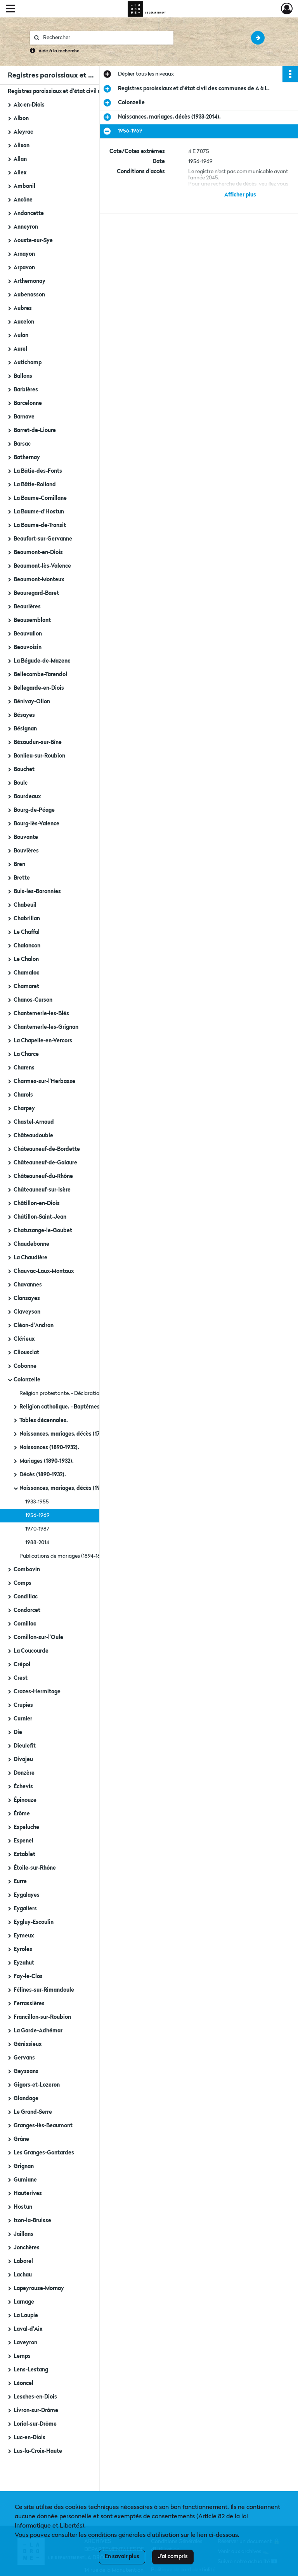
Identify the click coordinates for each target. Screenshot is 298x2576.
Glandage (26, 2098)
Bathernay (27, 457)
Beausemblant (32, 620)
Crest (21, 1678)
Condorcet (27, 1610)
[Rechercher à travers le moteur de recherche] (105, 38)
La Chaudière (30, 1257)
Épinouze (25, 1800)
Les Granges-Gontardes (44, 2153)
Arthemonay (29, 281)
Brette (22, 878)
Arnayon (24, 254)
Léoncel (23, 2383)
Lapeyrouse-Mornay (39, 2288)
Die (18, 1732)
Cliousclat (26, 1352)
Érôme (22, 1814)
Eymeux (24, 1936)
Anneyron (26, 227)
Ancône (23, 200)
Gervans (24, 2058)
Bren (19, 864)
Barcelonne (28, 403)
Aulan (21, 335)
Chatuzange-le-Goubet (43, 1230)
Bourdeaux (27, 796)
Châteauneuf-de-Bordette (47, 1149)
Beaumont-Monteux (39, 579)
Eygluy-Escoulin (34, 1922)
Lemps (22, 2356)
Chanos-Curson (33, 1000)
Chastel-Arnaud (34, 1122)
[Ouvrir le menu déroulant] (10, 9)
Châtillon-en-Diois (37, 1203)
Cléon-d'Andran (34, 1325)
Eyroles (23, 1949)
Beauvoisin (28, 647)
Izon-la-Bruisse (32, 2220)
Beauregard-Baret (36, 593)
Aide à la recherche (59, 51)
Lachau (23, 2275)
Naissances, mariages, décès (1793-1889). (71, 1434)
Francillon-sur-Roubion (42, 2017)
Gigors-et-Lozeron (37, 2085)
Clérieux (24, 1339)
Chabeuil (25, 905)
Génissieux (28, 2044)
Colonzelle (27, 1380)
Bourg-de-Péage (34, 810)
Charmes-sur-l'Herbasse (44, 1081)
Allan (20, 159)
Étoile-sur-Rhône (35, 1868)
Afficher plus (240, 195)
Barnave (24, 417)
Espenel (23, 1841)
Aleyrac (23, 132)
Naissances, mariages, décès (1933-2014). (70, 1488)
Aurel (20, 349)
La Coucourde (31, 1651)
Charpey (24, 1108)
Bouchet (24, 769)
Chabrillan (27, 918)
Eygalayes (27, 1895)
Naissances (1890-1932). (49, 1447)
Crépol (22, 1664)
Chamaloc (26, 973)
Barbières (26, 390)
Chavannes (28, 1285)
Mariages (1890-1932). (46, 1461)
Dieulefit (25, 1746)
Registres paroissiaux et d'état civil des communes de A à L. (83, 91)
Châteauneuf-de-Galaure (45, 1163)
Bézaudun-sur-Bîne (38, 742)
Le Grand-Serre (33, 2112)
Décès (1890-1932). (42, 1474)
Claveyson (27, 1312)
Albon (21, 118)
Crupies (23, 1705)
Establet (24, 1854)
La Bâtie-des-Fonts (38, 471)
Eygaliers (25, 1908)
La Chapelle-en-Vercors (43, 1040)
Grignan (24, 2166)
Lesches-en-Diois (35, 2397)
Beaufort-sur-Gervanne (43, 539)
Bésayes (24, 715)
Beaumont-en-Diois (38, 552)
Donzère (24, 1773)
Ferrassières (29, 2003)
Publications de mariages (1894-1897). (64, 1556)
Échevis (23, 1786)
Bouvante (26, 837)
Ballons (23, 376)
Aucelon (24, 322)
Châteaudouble (33, 1135)
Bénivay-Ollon (32, 701)
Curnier (23, 1719)
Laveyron (25, 2342)
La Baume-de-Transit (40, 525)
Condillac (26, 1597)
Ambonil (24, 186)
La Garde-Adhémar (38, 2031)
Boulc (21, 783)
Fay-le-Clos (28, 1976)
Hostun (23, 2207)
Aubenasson (29, 295)
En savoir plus (122, 2556)
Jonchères (27, 2248)
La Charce (26, 1054)
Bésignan (25, 729)
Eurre (20, 1881)
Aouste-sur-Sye (33, 240)
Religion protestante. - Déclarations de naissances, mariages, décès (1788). (97, 1393)
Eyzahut (24, 1963)
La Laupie (26, 2315)
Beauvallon (28, 634)
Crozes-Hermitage (37, 1691)
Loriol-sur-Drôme (35, 2424)
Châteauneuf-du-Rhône (43, 1176)
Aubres (23, 308)
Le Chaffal (27, 932)
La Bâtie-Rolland (35, 484)
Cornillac (25, 1624)
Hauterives (28, 2193)
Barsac (22, 444)
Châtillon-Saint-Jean (40, 1217)
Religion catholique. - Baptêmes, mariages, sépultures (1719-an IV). (97, 1407)
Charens (24, 1068)
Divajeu (23, 1759)
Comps (22, 1583)
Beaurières (27, 607)
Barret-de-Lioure (35, 430)
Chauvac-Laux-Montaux (44, 1271)
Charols (23, 1095)
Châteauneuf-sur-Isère (42, 1190)
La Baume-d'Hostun (39, 512)
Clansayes (27, 1298)
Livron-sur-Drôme (36, 2410)
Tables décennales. (43, 1420)
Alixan (21, 145)
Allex (20, 173)
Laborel (23, 2261)
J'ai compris (173, 2556)
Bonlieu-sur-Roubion (39, 756)
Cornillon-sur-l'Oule (38, 1637)
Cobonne (25, 1366)
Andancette (29, 213)
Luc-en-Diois (29, 2437)
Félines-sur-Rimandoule (44, 1990)
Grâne (21, 2139)
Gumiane (25, 2180)
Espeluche (26, 1827)
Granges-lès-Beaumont (43, 2125)
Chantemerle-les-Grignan (46, 1027)
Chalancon (27, 946)
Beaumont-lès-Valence (42, 566)
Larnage (24, 2302)
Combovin (27, 1569)
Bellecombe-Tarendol (40, 674)
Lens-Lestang (31, 2370)
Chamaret (26, 986)
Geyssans (26, 2071)
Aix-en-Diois (29, 105)
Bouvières (26, 851)
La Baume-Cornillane (40, 498)
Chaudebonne (31, 1244)
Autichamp (28, 362)
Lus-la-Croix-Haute (38, 2451)
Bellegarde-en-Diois (39, 688)
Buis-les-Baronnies (37, 891)
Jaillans (23, 2234)
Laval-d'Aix (28, 2329)
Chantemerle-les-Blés (41, 1013)
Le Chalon (26, 959)
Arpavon (24, 267)
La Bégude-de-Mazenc (42, 661)
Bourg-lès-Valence (36, 824)
